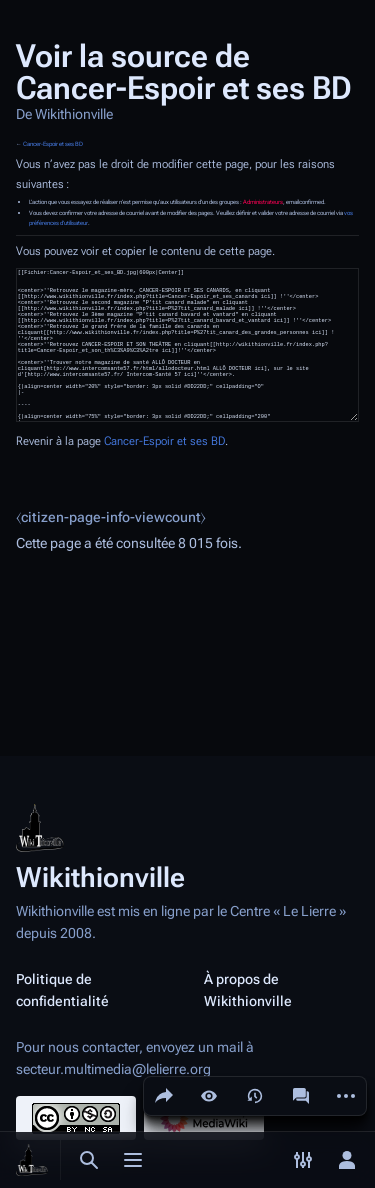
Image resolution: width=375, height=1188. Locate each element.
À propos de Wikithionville (248, 990)
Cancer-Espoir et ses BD (53, 144)
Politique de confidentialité (62, 990)
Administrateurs (263, 202)
